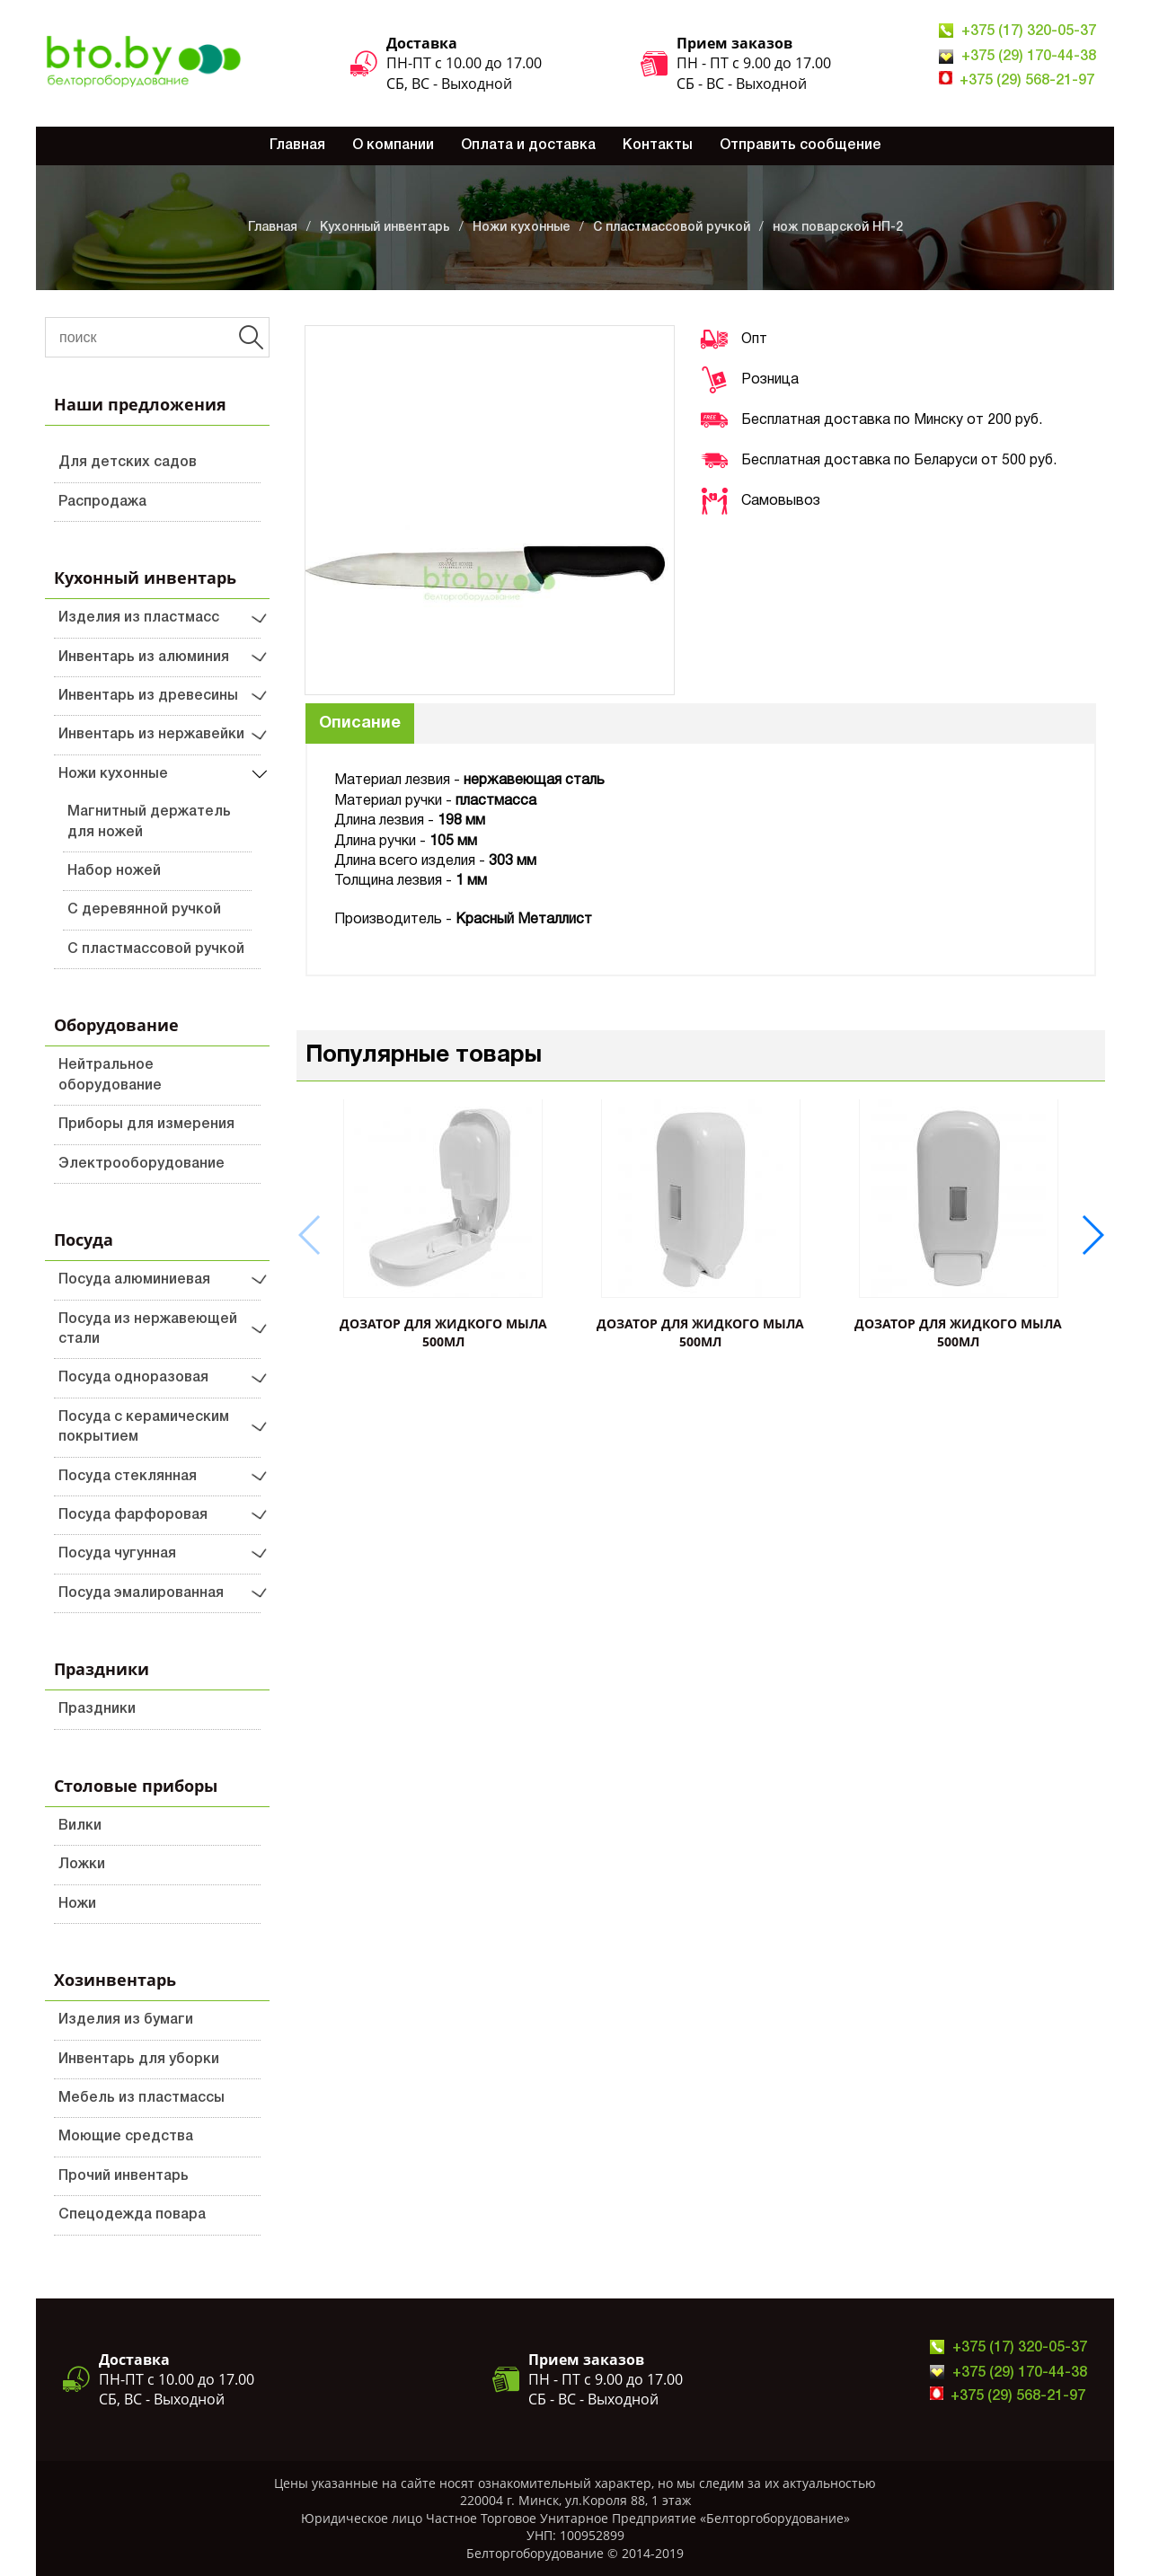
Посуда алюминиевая (134, 1280)
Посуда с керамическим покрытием (143, 1427)
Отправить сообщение (800, 145)
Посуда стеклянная (127, 1476)
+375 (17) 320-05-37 (1028, 31)
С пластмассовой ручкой (671, 228)
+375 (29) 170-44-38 (1028, 56)
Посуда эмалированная (141, 1593)
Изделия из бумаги (125, 2020)
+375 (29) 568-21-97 (1027, 81)
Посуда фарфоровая (133, 1515)
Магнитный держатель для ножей (149, 822)
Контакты (658, 145)
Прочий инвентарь (123, 2176)
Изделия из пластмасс (138, 618)
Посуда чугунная (117, 1554)
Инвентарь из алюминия (143, 657)
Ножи (77, 1904)
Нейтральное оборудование (110, 1075)
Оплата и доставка (528, 145)
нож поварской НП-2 (838, 228)
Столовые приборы (135, 1785)
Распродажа (102, 502)
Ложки (81, 1864)
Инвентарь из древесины (148, 696)
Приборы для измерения (146, 1124)
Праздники (101, 1669)
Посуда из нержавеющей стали (147, 1329)
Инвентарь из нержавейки (151, 734)
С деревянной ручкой (144, 910)
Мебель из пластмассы (141, 2098)
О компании (393, 145)
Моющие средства (125, 2136)
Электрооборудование (141, 1164)
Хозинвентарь (115, 1979)
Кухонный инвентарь (385, 228)
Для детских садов (127, 462)
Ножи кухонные (522, 228)
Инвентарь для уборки (138, 2059)
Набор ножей (114, 871)
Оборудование (116, 1025)
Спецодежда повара (132, 2215)
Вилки (80, 1826)
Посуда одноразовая (133, 1378)
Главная (297, 145)
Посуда (83, 1239)
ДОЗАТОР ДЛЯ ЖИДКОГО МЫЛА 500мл (443, 1332)
